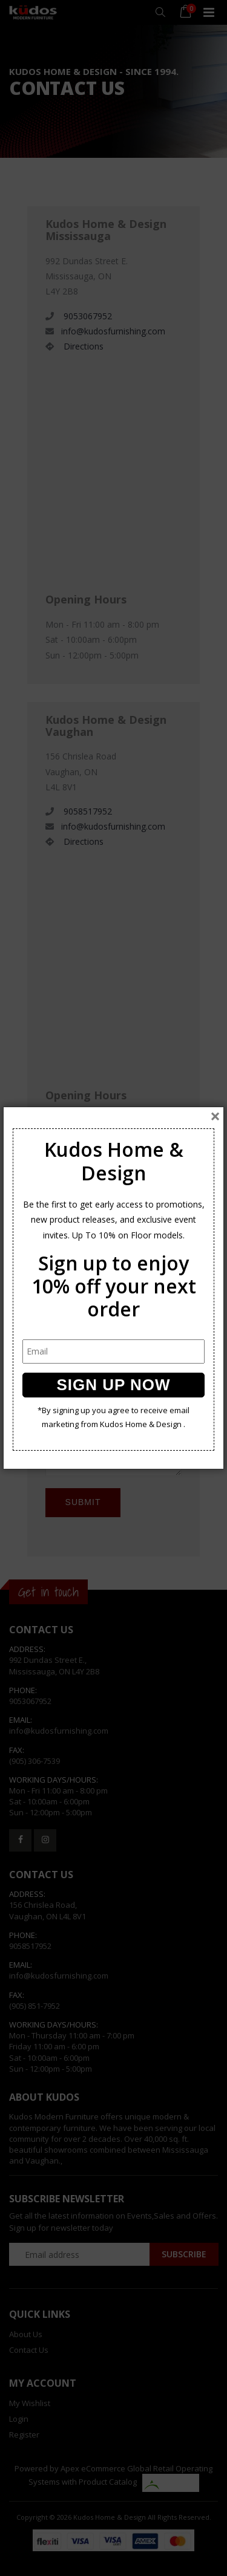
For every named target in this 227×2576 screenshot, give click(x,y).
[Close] (215, 1116)
